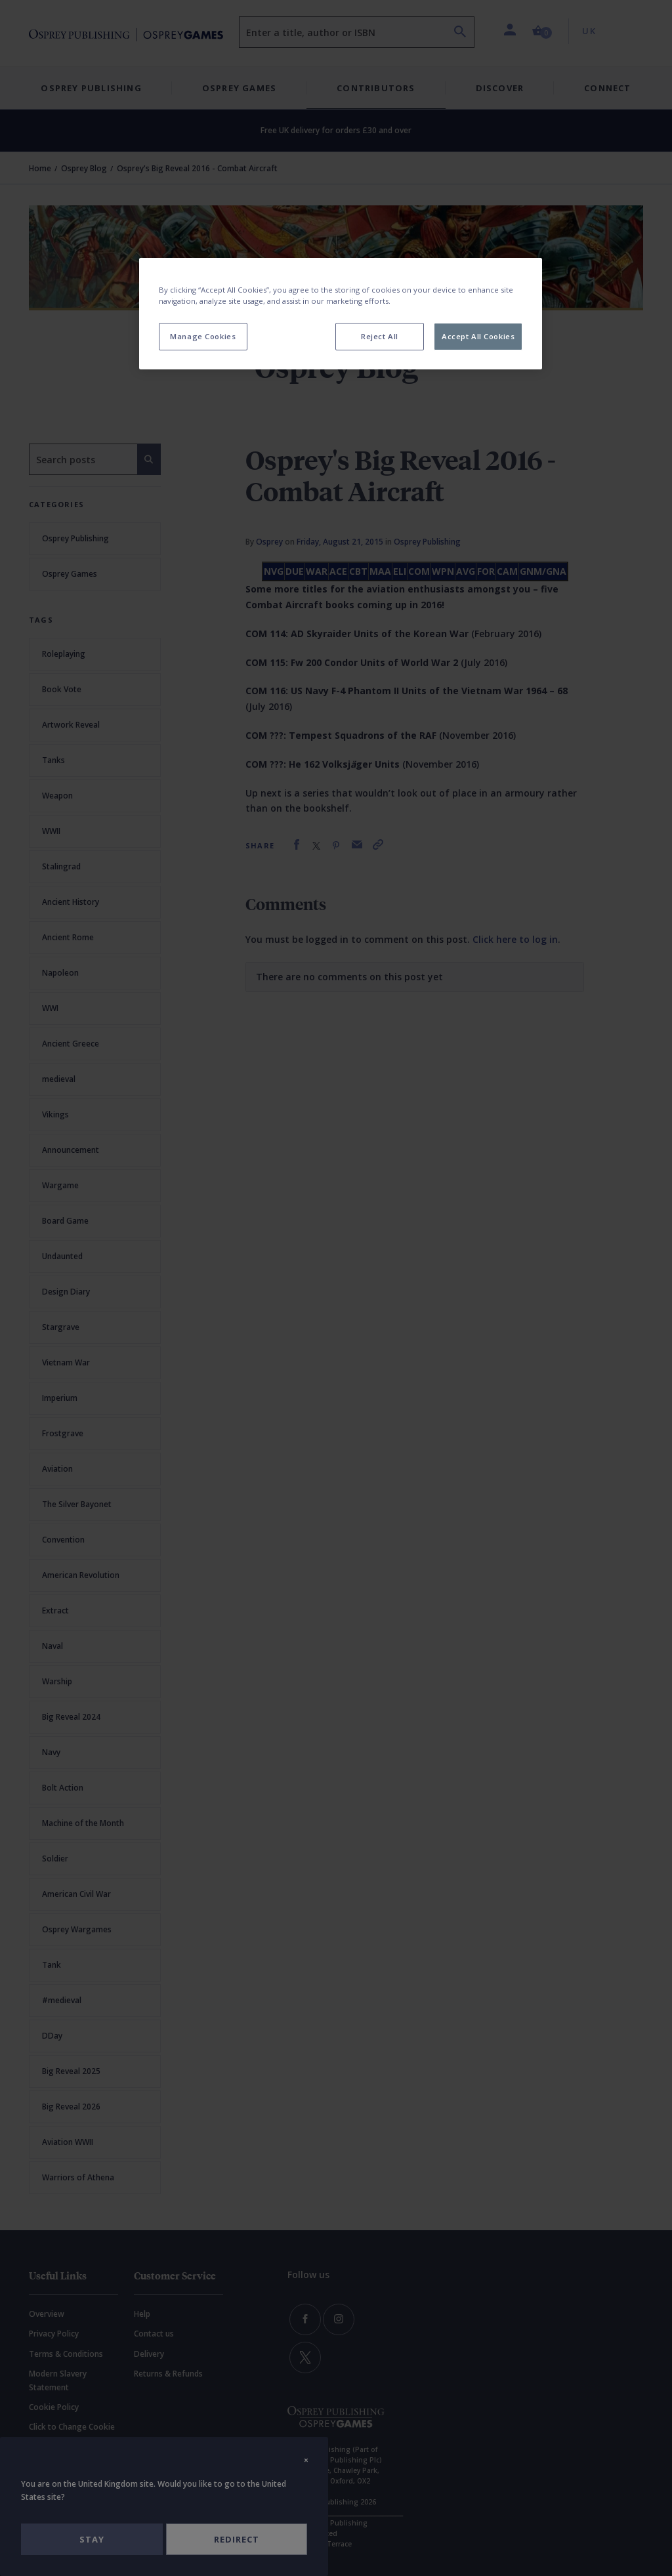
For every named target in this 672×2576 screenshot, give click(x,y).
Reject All (379, 336)
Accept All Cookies (478, 336)
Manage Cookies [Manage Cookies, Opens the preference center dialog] (203, 336)
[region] (340, 313)
